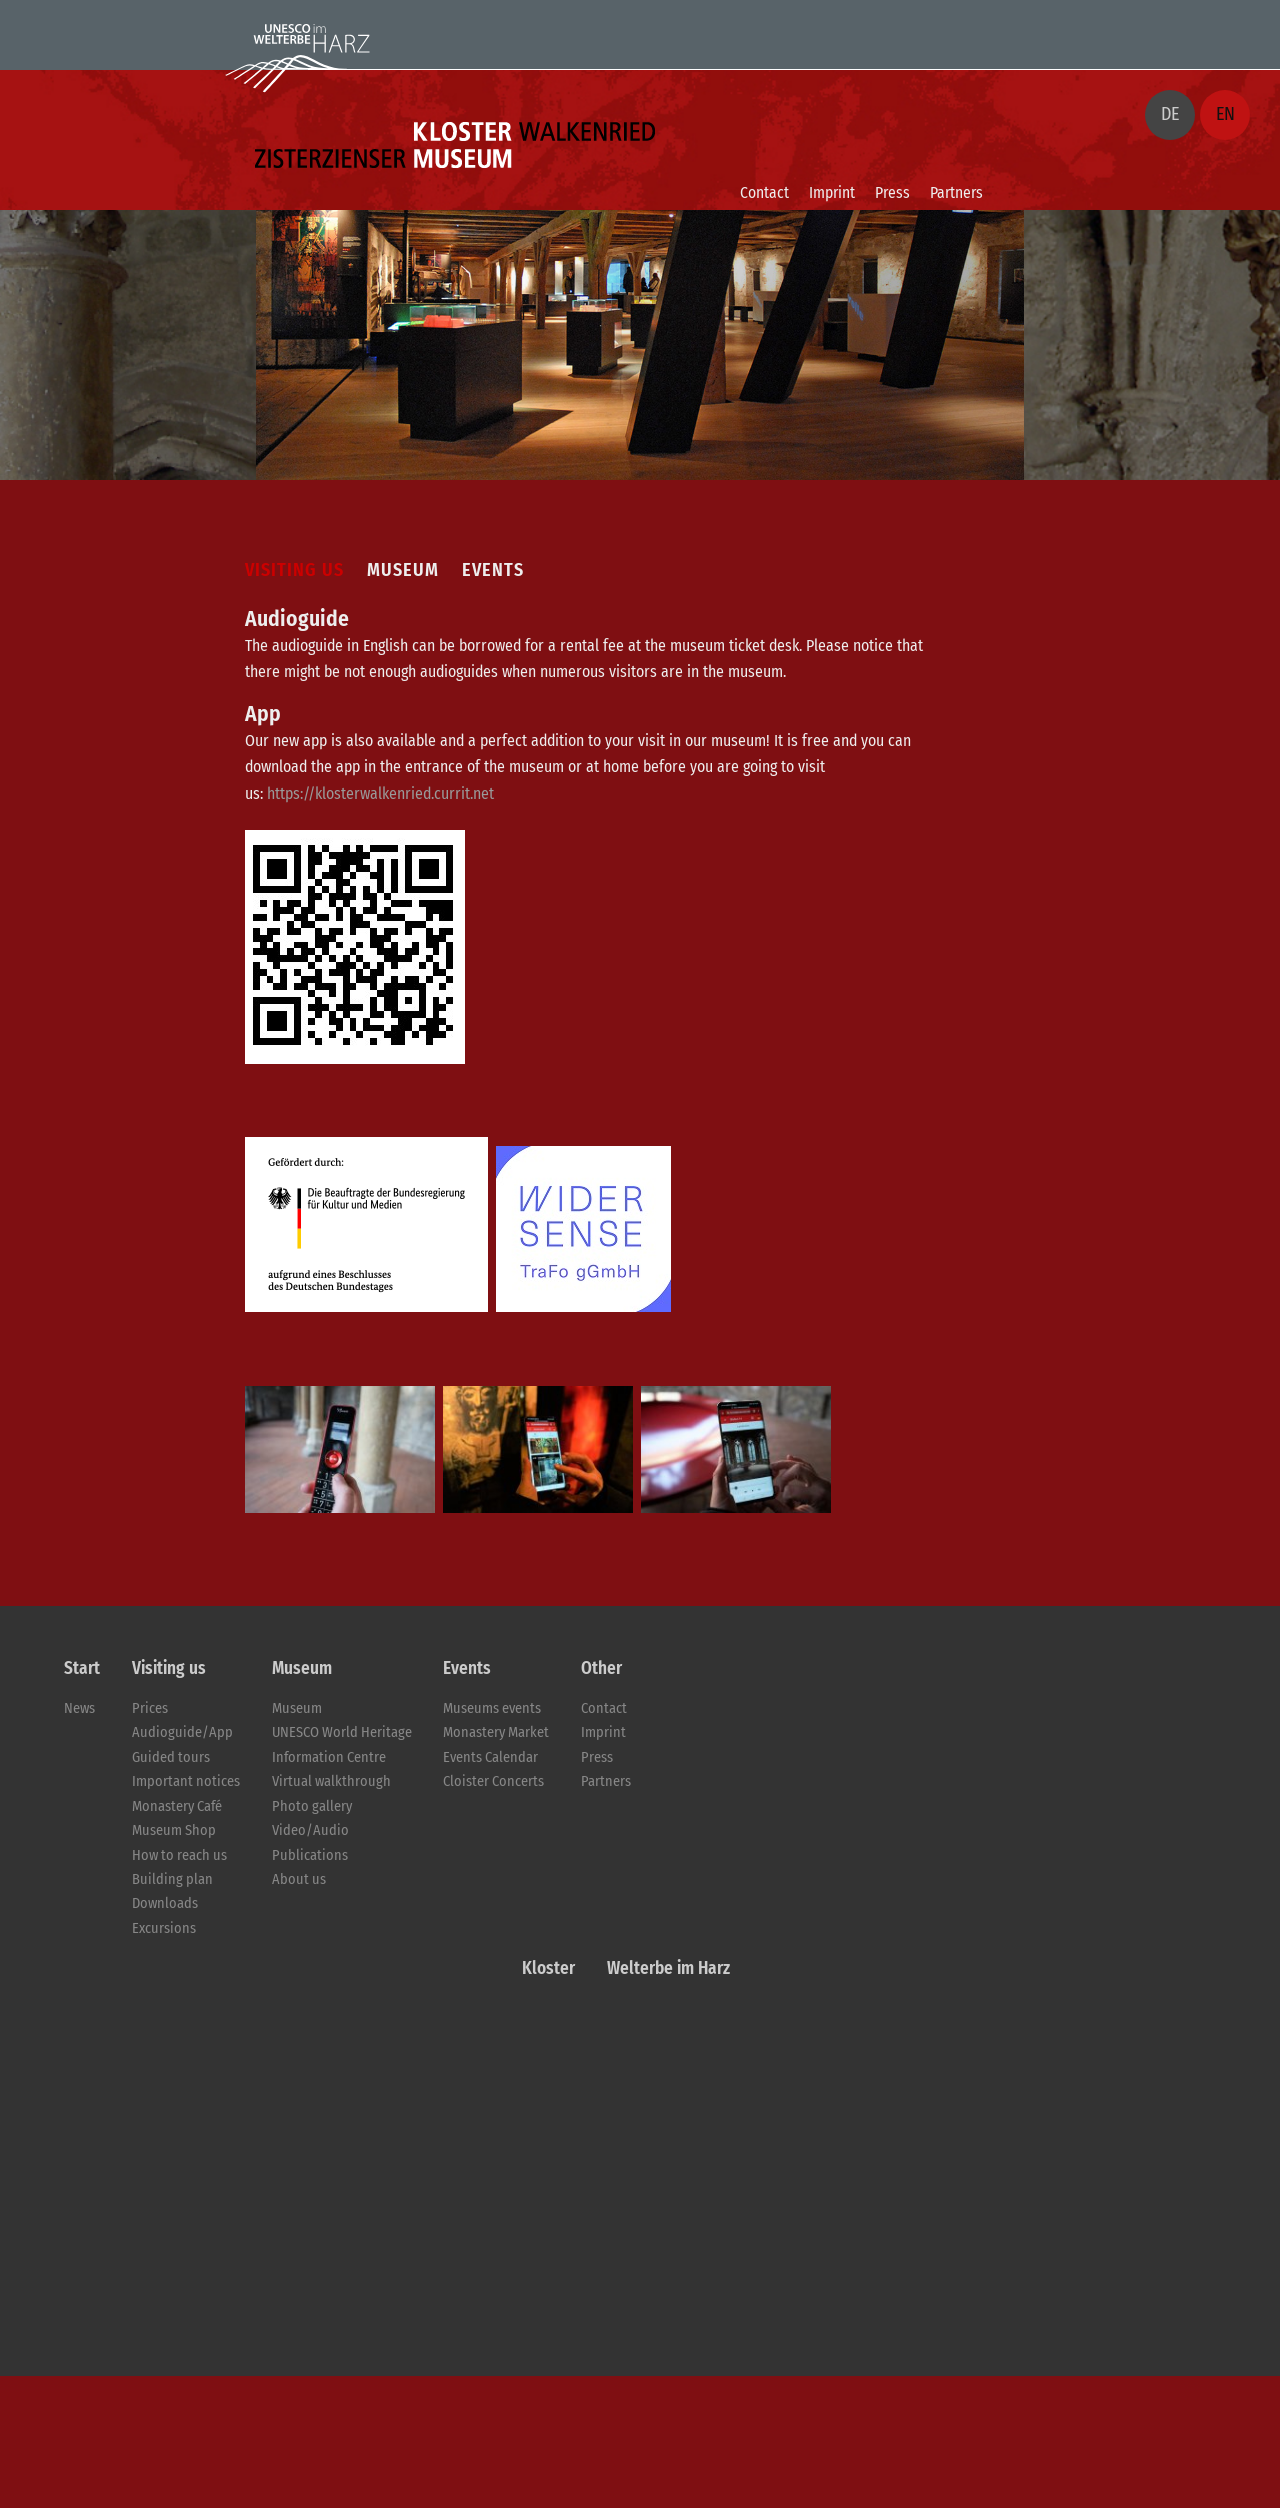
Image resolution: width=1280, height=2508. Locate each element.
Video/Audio (310, 1830)
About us (299, 1879)
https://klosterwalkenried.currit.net (380, 793)
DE (1170, 114)
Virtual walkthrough (331, 1781)
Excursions (164, 1928)
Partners (956, 192)
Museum (297, 1708)
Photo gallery (312, 1806)
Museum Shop (174, 1830)
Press (892, 192)
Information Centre (329, 1757)
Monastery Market (496, 1732)
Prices (150, 1708)
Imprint (832, 192)
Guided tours (171, 1757)
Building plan (172, 1879)
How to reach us (179, 1855)
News (79, 1708)
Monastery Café (177, 1806)
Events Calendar (490, 1757)
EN (1225, 114)
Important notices (186, 1781)
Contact (764, 192)
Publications (310, 1855)
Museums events (492, 1708)
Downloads (165, 1903)
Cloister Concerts (493, 1781)
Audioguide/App (182, 1732)
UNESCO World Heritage (342, 1732)
